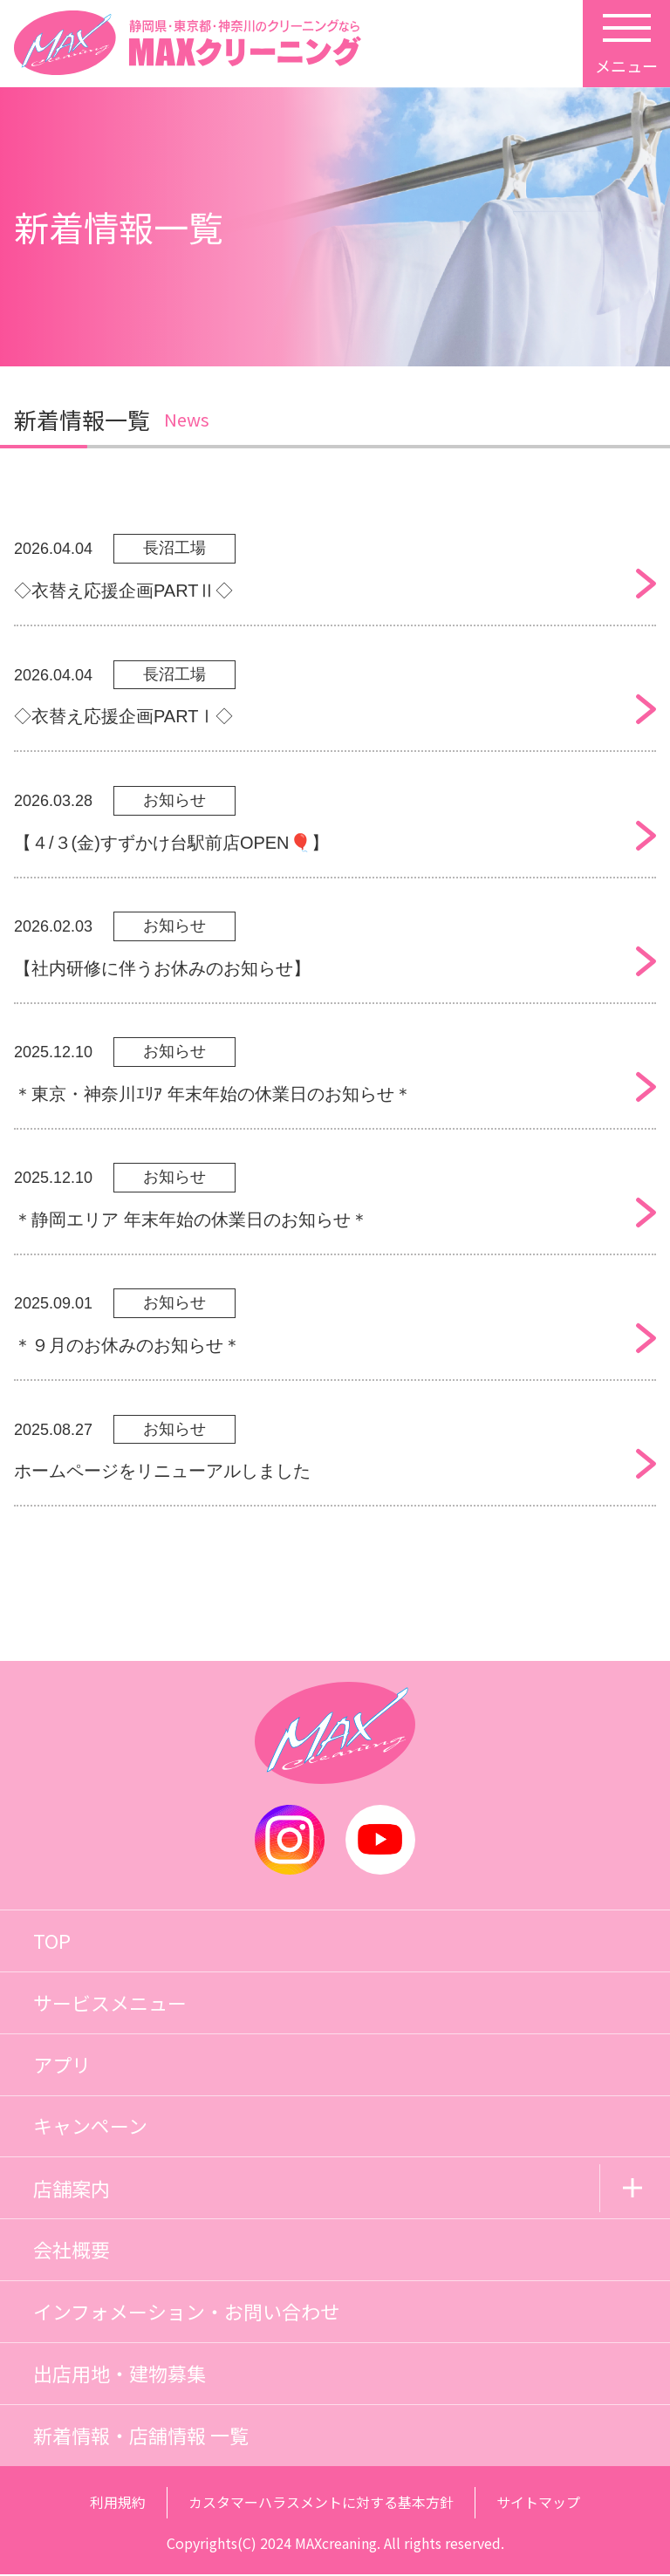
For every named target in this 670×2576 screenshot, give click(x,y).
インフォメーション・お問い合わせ (186, 2313)
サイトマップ (538, 2504)
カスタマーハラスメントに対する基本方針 (321, 2504)
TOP (52, 1942)
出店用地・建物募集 (119, 2375)
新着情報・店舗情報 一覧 (141, 2437)
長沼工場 (174, 548)
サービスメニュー (110, 2004)
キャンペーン (90, 2128)
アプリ (62, 2066)
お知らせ (174, 801)
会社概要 (71, 2251)
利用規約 (118, 2504)
